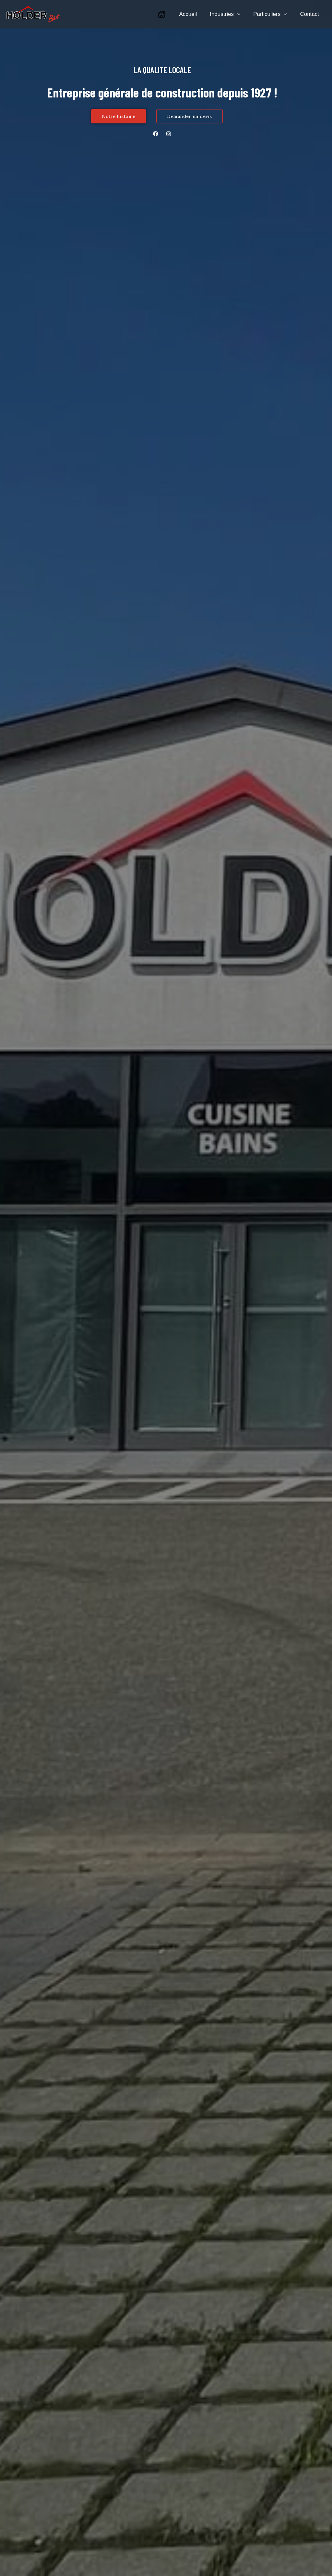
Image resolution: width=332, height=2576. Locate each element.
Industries (230, 14)
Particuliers (273, 14)
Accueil (195, 14)
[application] (242, 14)
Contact (310, 14)
